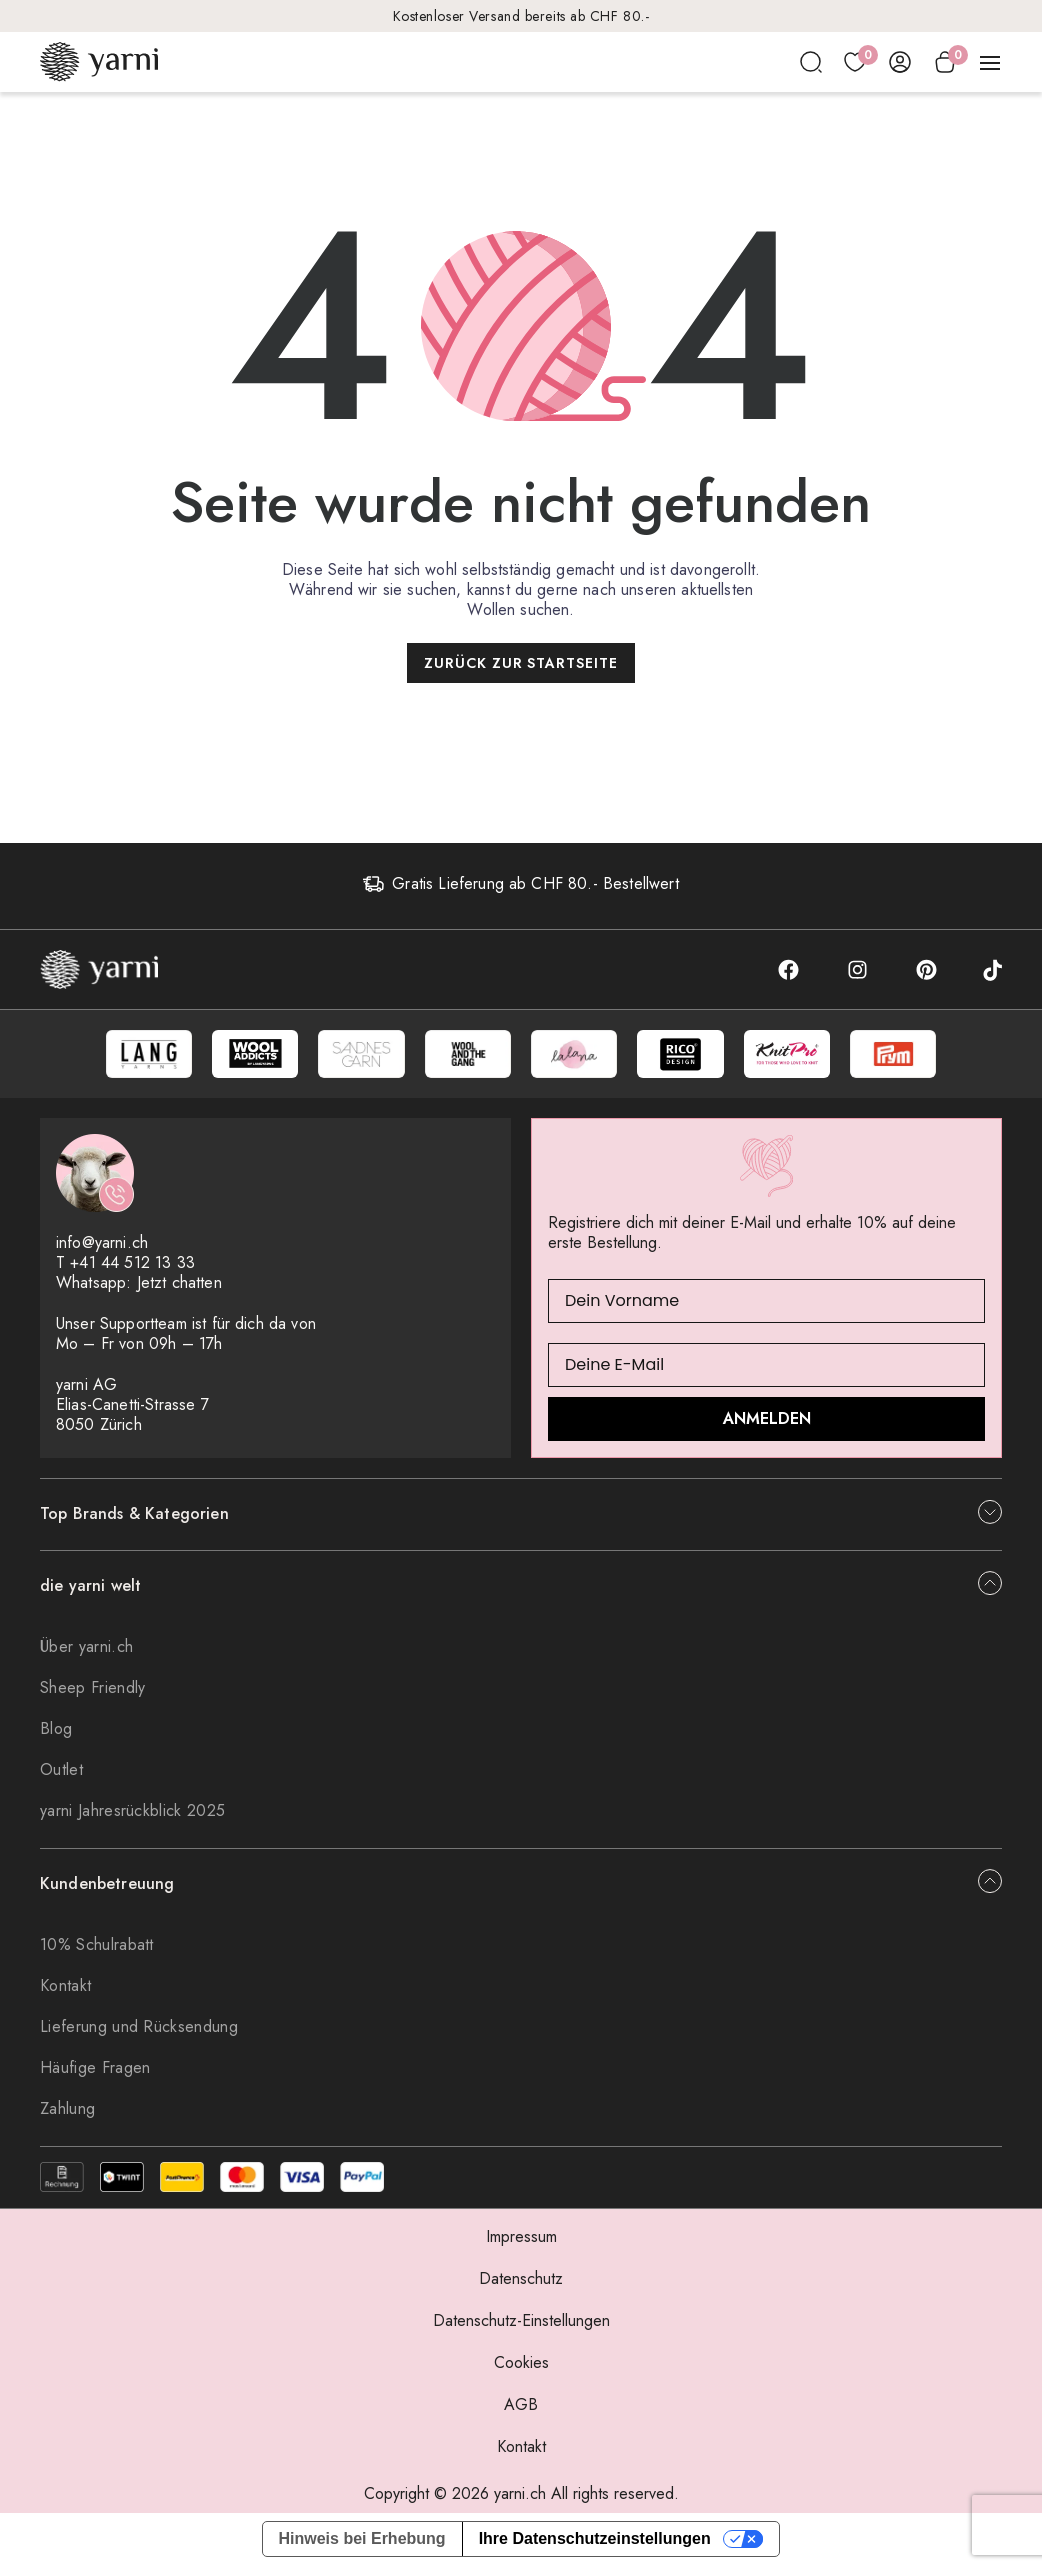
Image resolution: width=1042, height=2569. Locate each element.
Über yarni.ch (86, 1650)
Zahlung (67, 2112)
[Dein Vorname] (766, 1305)
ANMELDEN (767, 1422)
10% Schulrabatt (97, 1948)
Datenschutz (521, 2282)
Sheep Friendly (92, 1691)
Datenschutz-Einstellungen (521, 2324)
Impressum (521, 2240)
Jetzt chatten (179, 1286)
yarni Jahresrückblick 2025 (132, 1814)
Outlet (61, 1773)
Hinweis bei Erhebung (362, 2542)
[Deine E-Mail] (766, 1369)
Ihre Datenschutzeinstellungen (595, 2542)
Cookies (521, 2366)
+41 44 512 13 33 (132, 1266)
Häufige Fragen (95, 2071)
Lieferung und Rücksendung (139, 2030)
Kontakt (65, 1989)
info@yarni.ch (102, 1246)
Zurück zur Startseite (521, 663)
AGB (521, 2408)
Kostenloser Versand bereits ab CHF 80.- (521, 16)
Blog (56, 1732)
